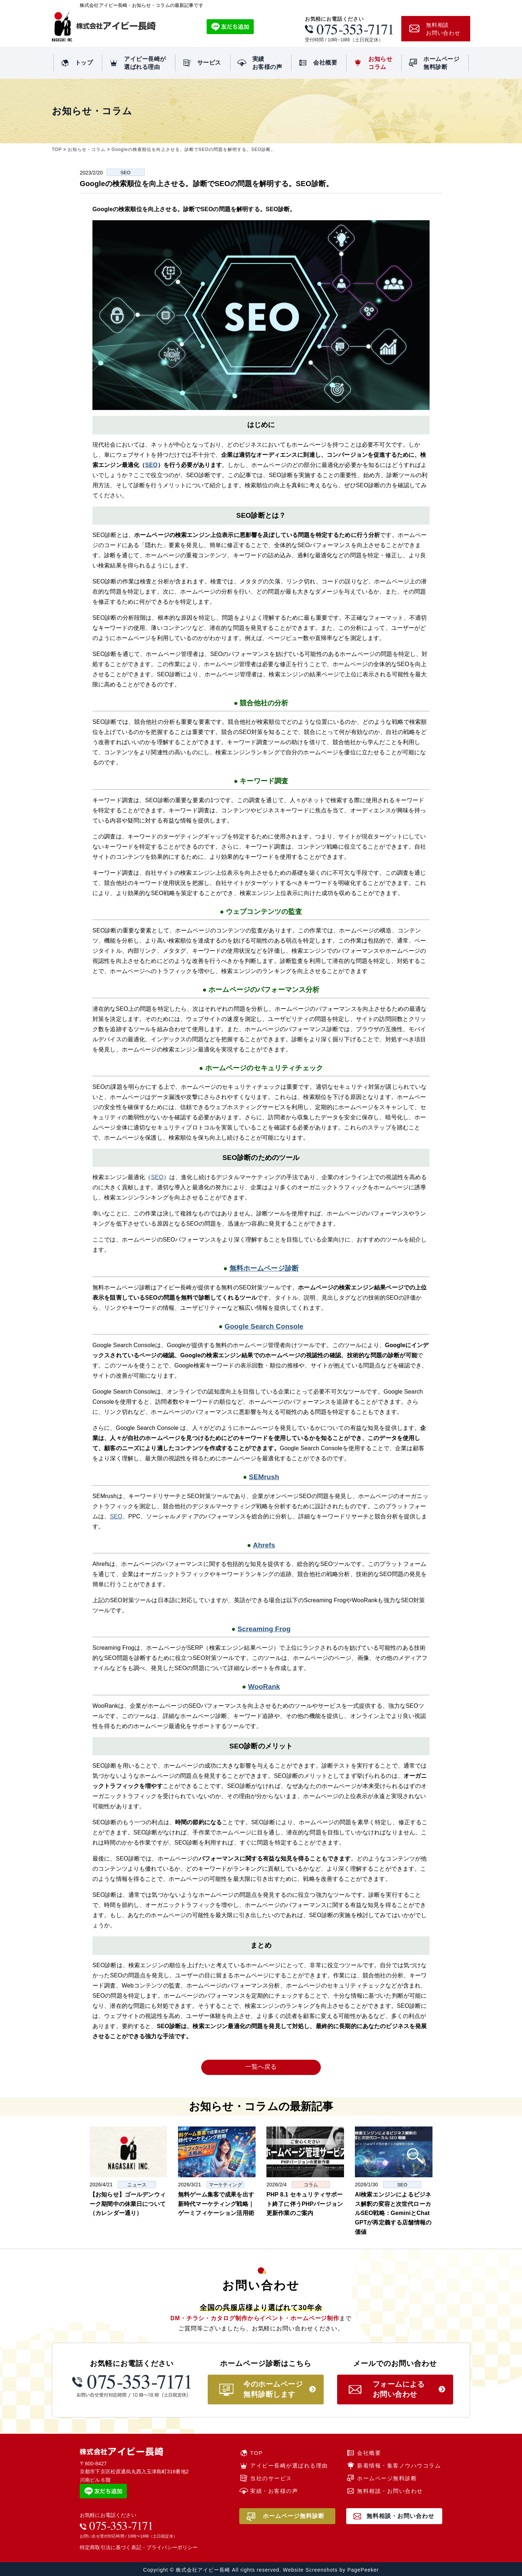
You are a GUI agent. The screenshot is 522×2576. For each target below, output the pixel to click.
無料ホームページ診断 (264, 1268)
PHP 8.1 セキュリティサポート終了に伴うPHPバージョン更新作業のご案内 (304, 2203)
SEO (125, 172)
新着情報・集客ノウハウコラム (399, 2465)
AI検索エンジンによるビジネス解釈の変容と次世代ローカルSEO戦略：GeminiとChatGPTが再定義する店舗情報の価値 (393, 2213)
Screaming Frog (264, 1629)
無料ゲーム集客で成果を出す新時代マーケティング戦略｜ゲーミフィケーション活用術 (216, 2203)
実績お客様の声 (267, 63)
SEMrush (264, 1477)
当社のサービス (271, 2478)
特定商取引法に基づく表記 (110, 2547)
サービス (209, 63)
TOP (256, 2453)
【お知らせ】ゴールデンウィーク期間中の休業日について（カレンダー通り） (128, 2203)
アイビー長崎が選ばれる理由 (145, 63)
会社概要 (325, 63)
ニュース (136, 2184)
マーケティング (225, 2184)
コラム (311, 2184)
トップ (84, 63)
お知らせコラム (380, 63)
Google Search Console (264, 1326)
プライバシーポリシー (172, 2547)
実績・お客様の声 (274, 2491)
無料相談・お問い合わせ (390, 2491)
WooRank (264, 1686)
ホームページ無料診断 (441, 63)
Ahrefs (264, 1545)
